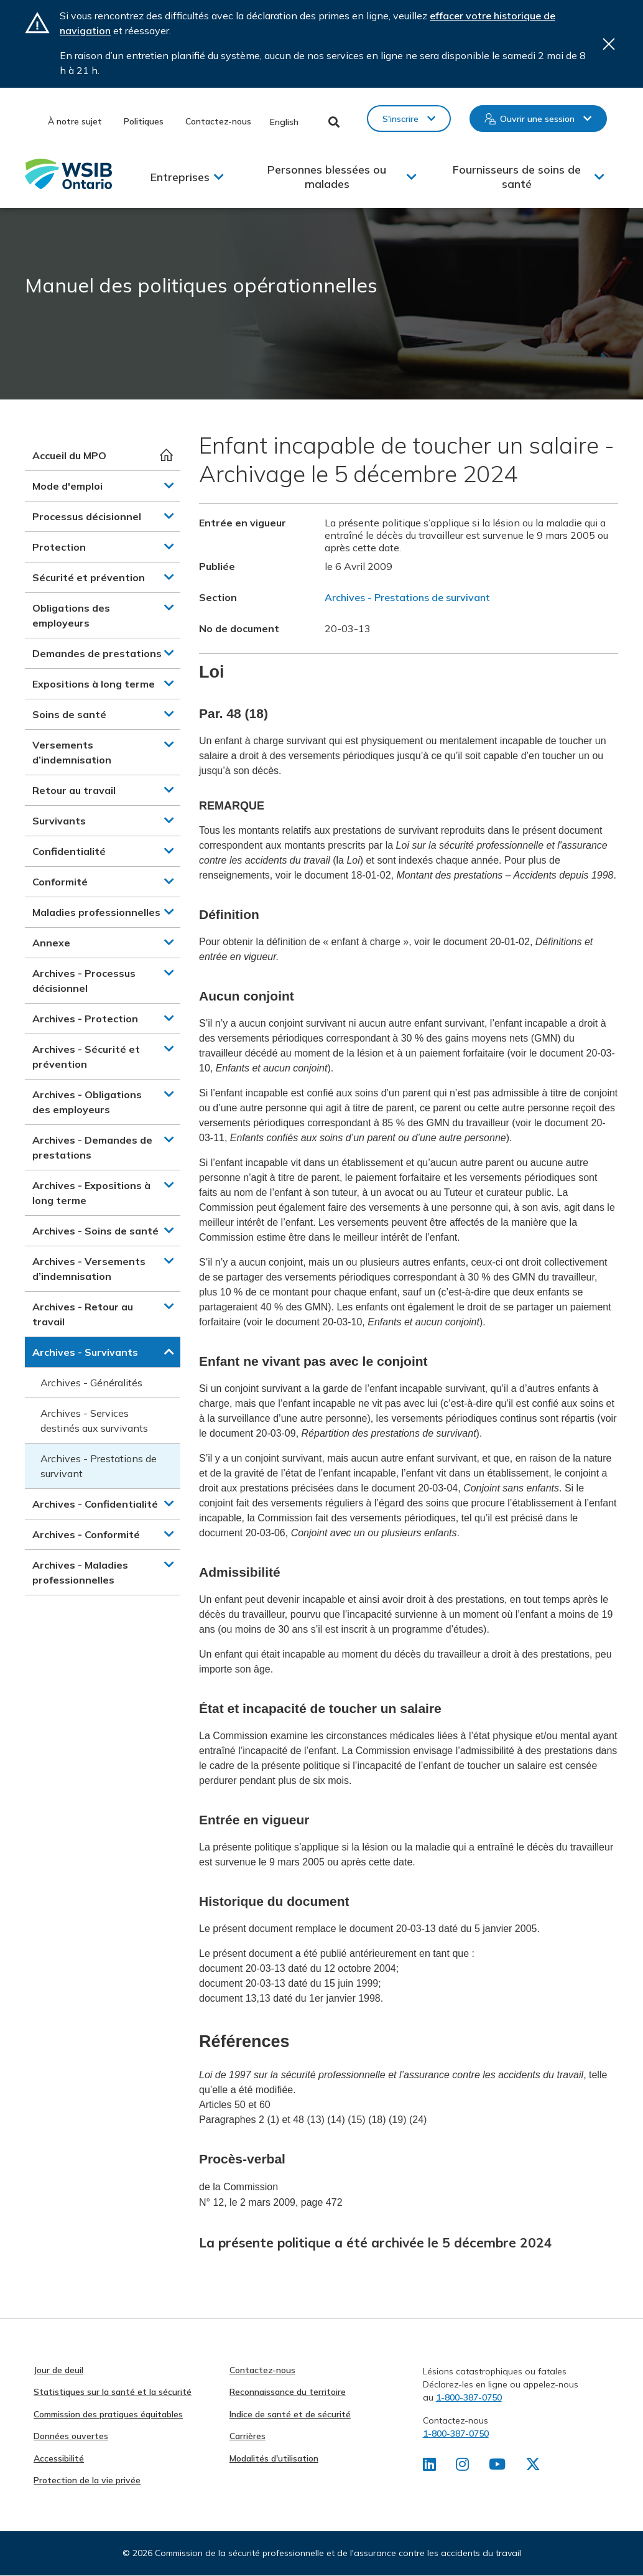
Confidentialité (69, 851)
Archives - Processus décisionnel (84, 980)
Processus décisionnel (86, 516)
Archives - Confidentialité (95, 1504)
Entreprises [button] (180, 177)
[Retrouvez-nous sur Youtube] (497, 2466)
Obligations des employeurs (71, 615)
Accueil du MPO (69, 455)
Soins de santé (69, 714)
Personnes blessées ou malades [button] (326, 176)
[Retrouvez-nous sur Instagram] (462, 2466)
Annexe (51, 942)
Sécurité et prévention (88, 577)
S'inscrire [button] (400, 118)
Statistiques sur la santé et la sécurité (113, 2391)
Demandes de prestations (97, 653)
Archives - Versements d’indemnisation (89, 1268)
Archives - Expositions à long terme (91, 1192)
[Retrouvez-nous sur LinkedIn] (429, 2466)
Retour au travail (74, 790)
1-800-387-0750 (469, 2397)
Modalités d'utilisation (273, 2458)
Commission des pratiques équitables (108, 2414)
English (284, 122)
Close (608, 44)
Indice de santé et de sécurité (290, 2414)
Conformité (60, 881)
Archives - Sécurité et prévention (86, 1056)
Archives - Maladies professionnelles (80, 1572)
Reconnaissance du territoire (287, 2391)
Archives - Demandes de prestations (92, 1147)
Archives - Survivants (85, 1352)
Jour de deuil (58, 2370)
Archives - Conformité (86, 1534)
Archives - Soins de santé (95, 1231)
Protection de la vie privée (87, 2480)
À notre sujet (75, 121)
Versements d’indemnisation (71, 752)
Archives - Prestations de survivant (98, 1466)
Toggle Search (334, 122)
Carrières (247, 2436)
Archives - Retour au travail (82, 1314)
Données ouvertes (71, 2436)
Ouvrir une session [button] (537, 118)
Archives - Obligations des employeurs (87, 1102)
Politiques (144, 121)
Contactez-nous (218, 121)
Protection (59, 547)
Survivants (59, 820)
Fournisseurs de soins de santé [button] (517, 176)
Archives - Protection (85, 1018)
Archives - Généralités (91, 1382)
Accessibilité (59, 2458)
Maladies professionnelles (96, 912)
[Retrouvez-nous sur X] (532, 2466)
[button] (169, 485)
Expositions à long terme (93, 684)
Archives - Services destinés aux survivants (94, 1420)
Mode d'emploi (67, 486)
